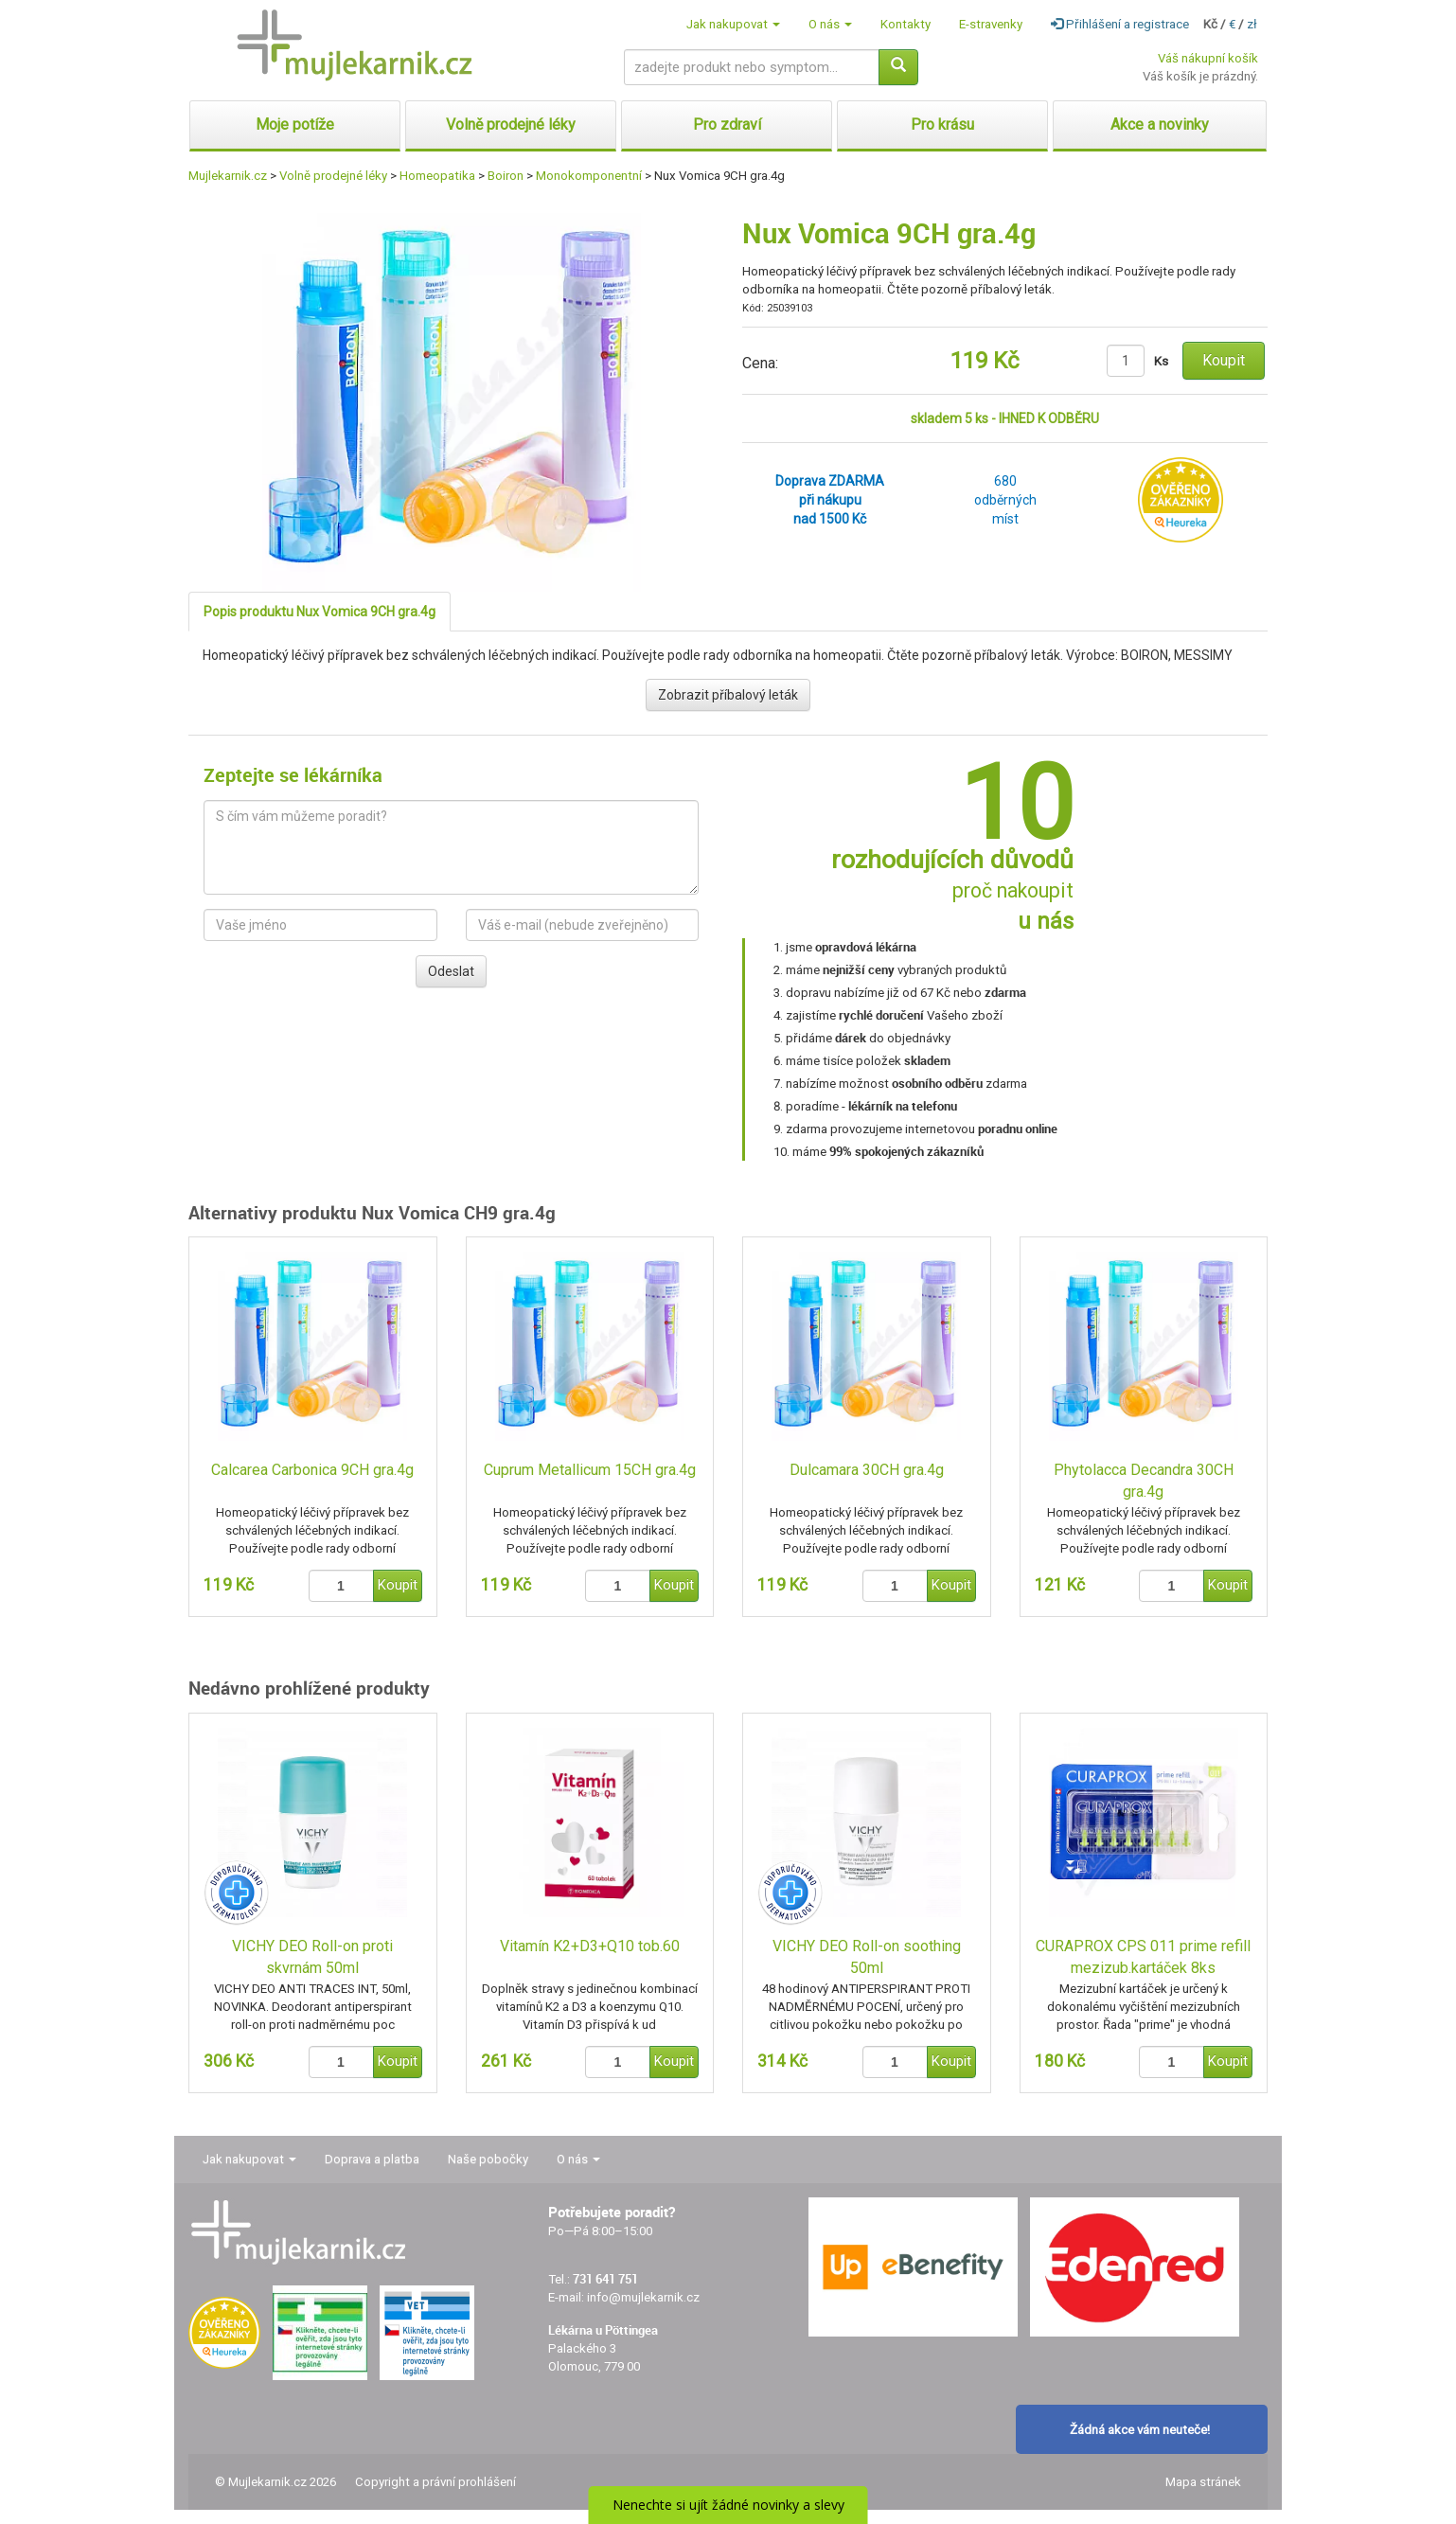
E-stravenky (990, 24)
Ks (1161, 361)
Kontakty (905, 24)
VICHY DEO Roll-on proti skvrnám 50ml (312, 1957)
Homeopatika (437, 176)
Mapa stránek (1203, 2482)
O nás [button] (830, 24)
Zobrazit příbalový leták (728, 694)
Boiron (506, 176)
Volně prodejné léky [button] (511, 124)
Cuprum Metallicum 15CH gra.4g (590, 1470)
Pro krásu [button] (942, 124)
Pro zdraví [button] (727, 124)
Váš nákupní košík (1208, 58)
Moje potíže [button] (295, 124)
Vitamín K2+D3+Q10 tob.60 (590, 1946)
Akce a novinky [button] (1159, 124)
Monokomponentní (589, 176)
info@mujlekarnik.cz (643, 2297)
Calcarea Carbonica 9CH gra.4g (312, 1470)
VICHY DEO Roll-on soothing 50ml (866, 1957)
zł (1252, 24)
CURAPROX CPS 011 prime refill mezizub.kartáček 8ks (1143, 1957)
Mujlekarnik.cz (227, 176)
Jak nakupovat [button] (733, 24)
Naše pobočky (488, 2159)
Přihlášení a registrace (1120, 24)
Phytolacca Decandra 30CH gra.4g (1144, 1481)
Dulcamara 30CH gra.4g (867, 1470)
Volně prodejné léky (333, 176)
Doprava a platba (372, 2159)
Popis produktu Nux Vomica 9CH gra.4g (319, 611)
